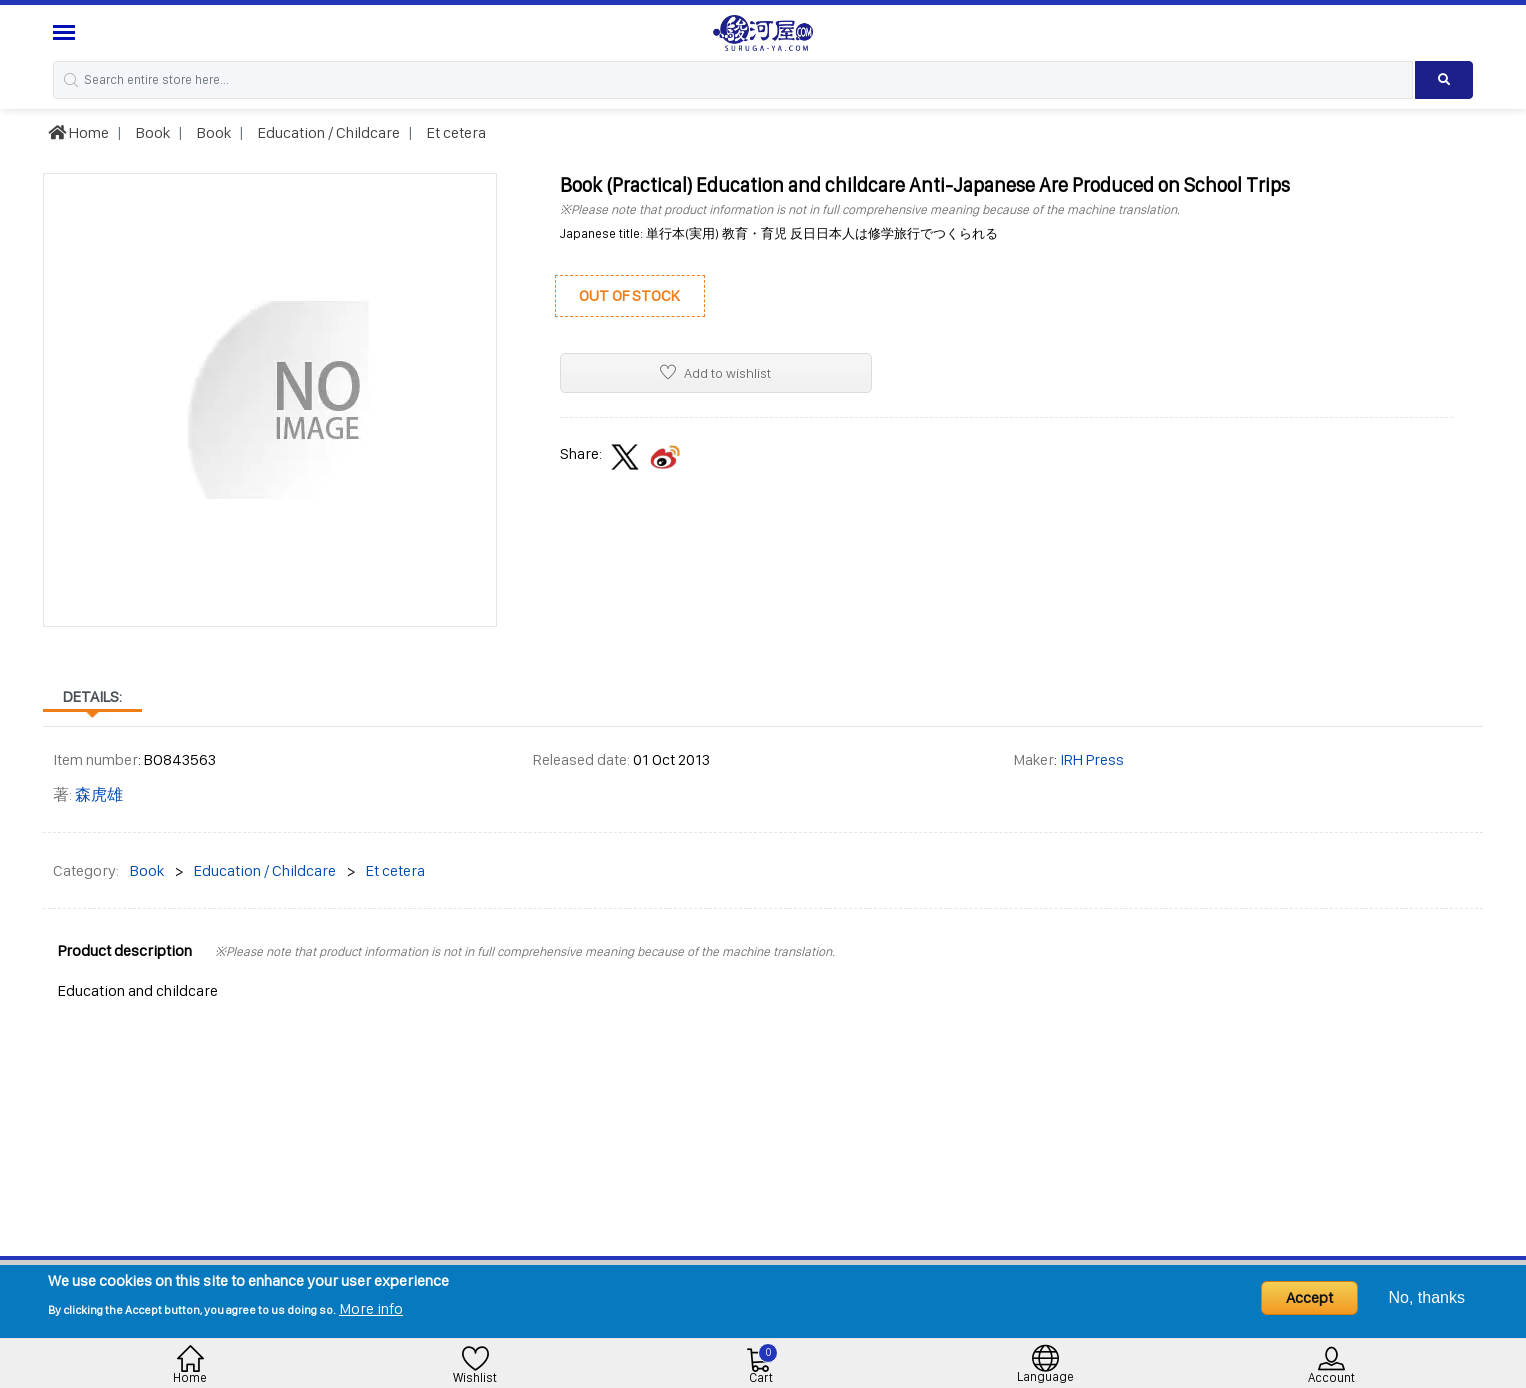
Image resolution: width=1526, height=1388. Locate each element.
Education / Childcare (327, 132)
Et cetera (455, 132)
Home (78, 132)
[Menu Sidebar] (66, 32)
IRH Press (1092, 759)
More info (371, 1308)
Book (151, 132)
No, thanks (1427, 1297)
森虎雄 (99, 794)
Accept (1309, 1297)
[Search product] (1444, 80)
